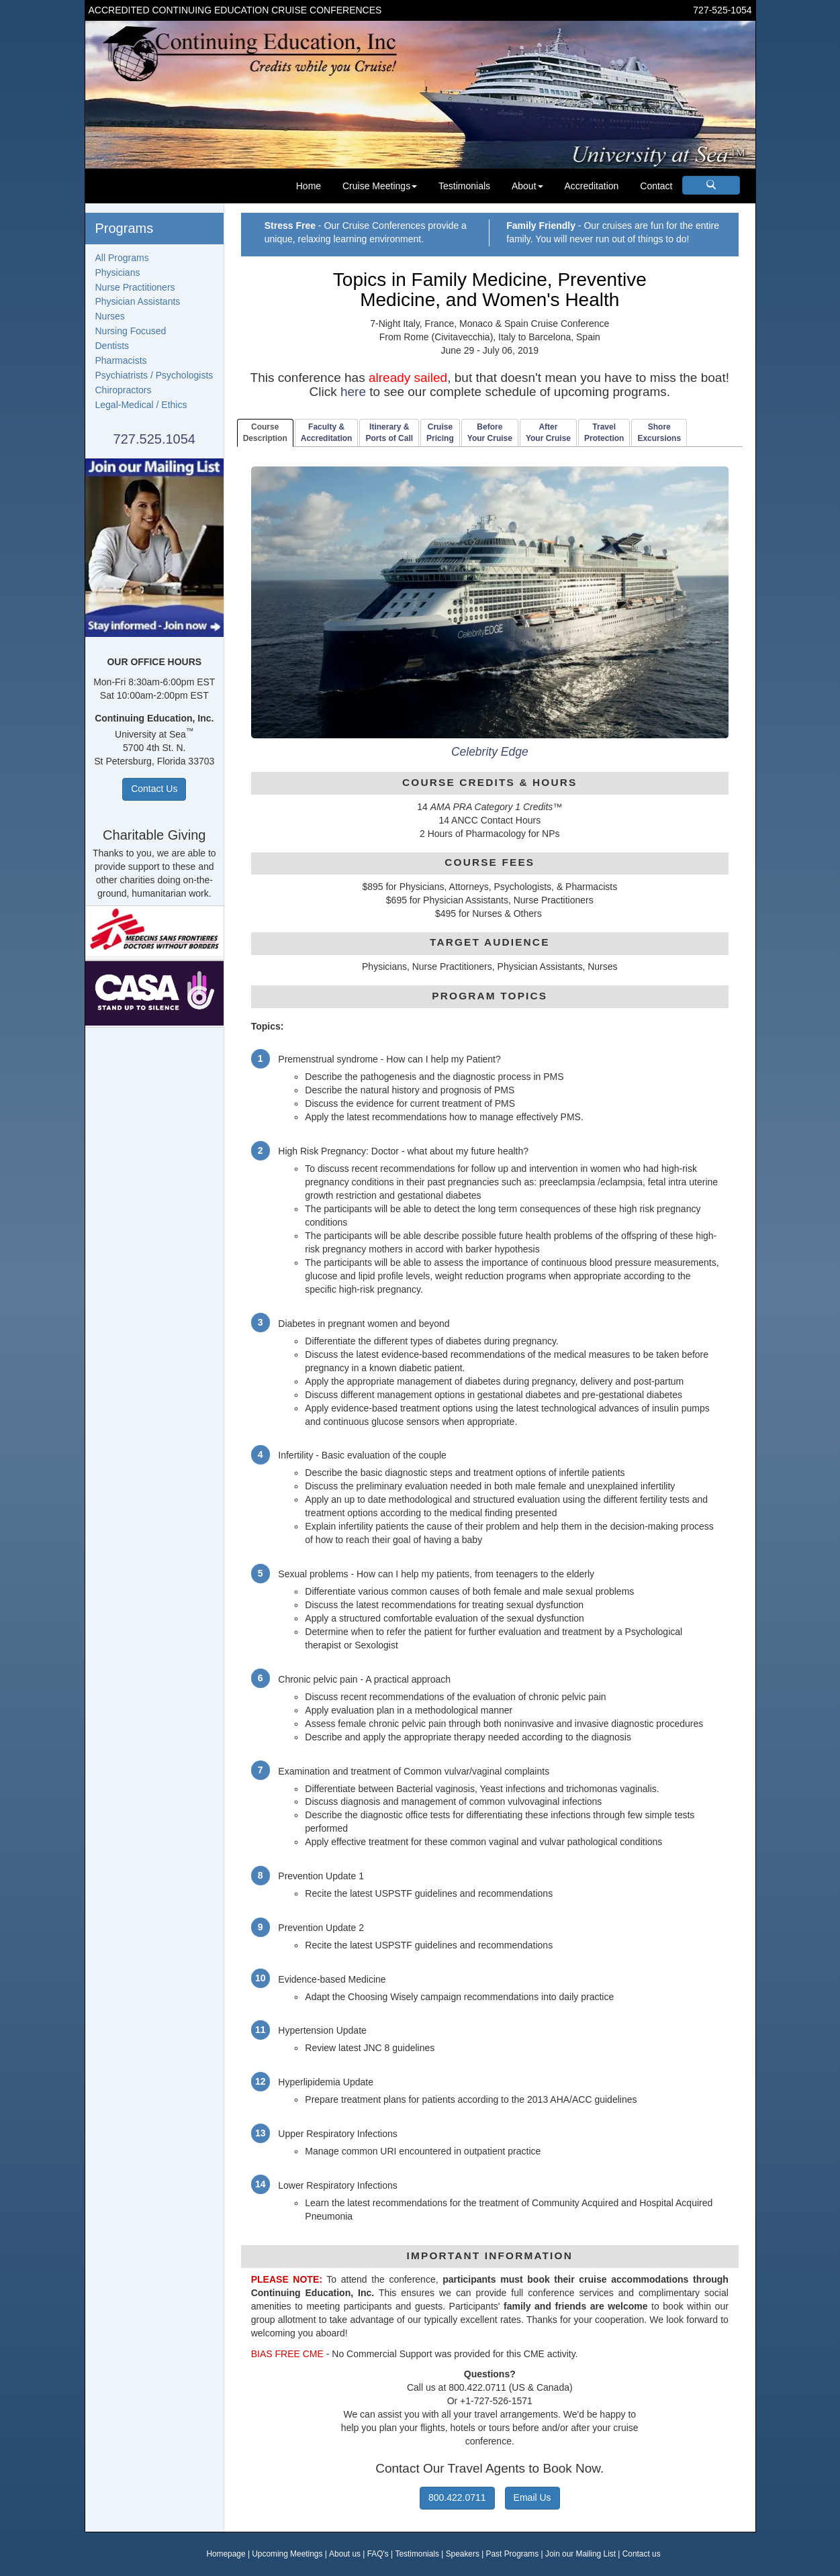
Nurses (110, 316)
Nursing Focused (131, 331)
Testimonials (464, 186)
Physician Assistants (138, 301)
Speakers (462, 2554)
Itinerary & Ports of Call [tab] (389, 432)
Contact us (641, 2554)
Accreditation (591, 186)
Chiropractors (123, 390)
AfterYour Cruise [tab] (548, 432)
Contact (656, 186)
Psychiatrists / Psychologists (154, 375)
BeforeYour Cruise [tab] (489, 432)
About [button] (527, 186)
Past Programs (512, 2554)
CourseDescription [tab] (265, 432)
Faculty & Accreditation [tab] (327, 432)
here (353, 392)
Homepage (225, 2554)
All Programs (122, 257)
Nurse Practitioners (135, 287)
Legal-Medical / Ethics (141, 404)
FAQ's (378, 2554)
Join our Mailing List (580, 2554)
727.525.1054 (154, 439)
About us (345, 2554)
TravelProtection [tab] (604, 432)
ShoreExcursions (659, 432)
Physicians (117, 272)
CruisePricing (440, 432)
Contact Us (154, 788)
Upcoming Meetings (287, 2554)
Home (308, 186)
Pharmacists (121, 360)
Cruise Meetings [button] (379, 186)
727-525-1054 (722, 10)
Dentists (112, 345)
